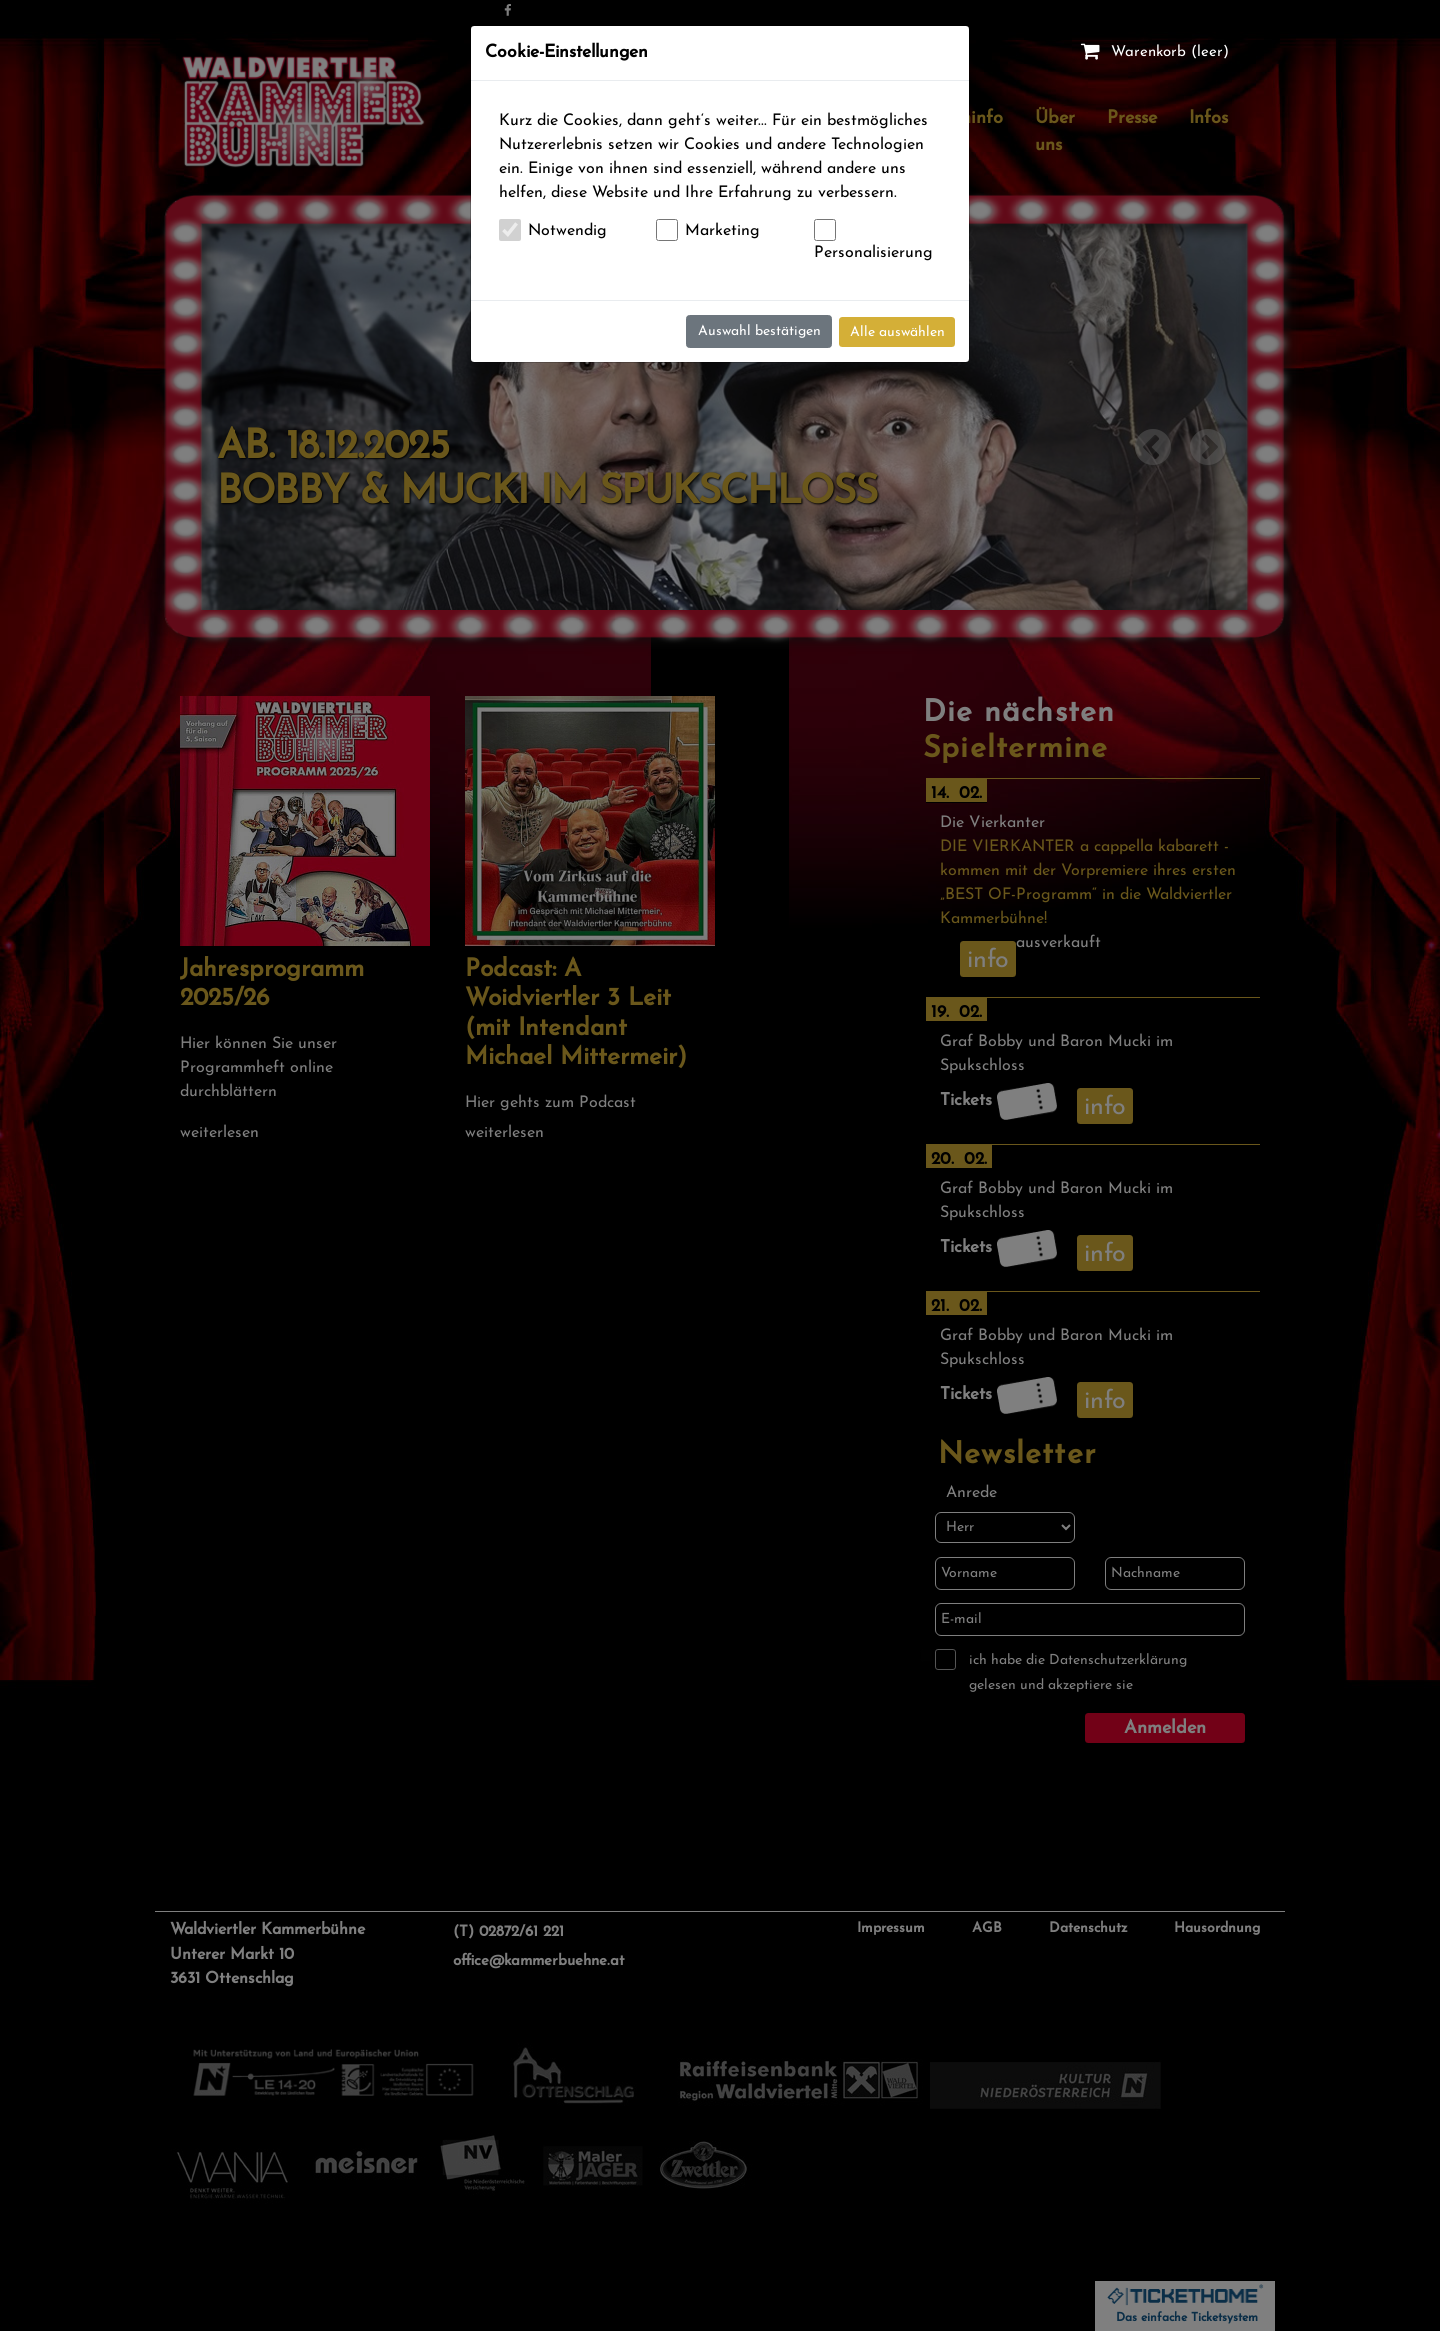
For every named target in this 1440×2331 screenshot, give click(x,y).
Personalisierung (873, 253)
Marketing (722, 231)
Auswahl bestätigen (759, 331)
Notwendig (567, 231)
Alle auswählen (897, 332)
